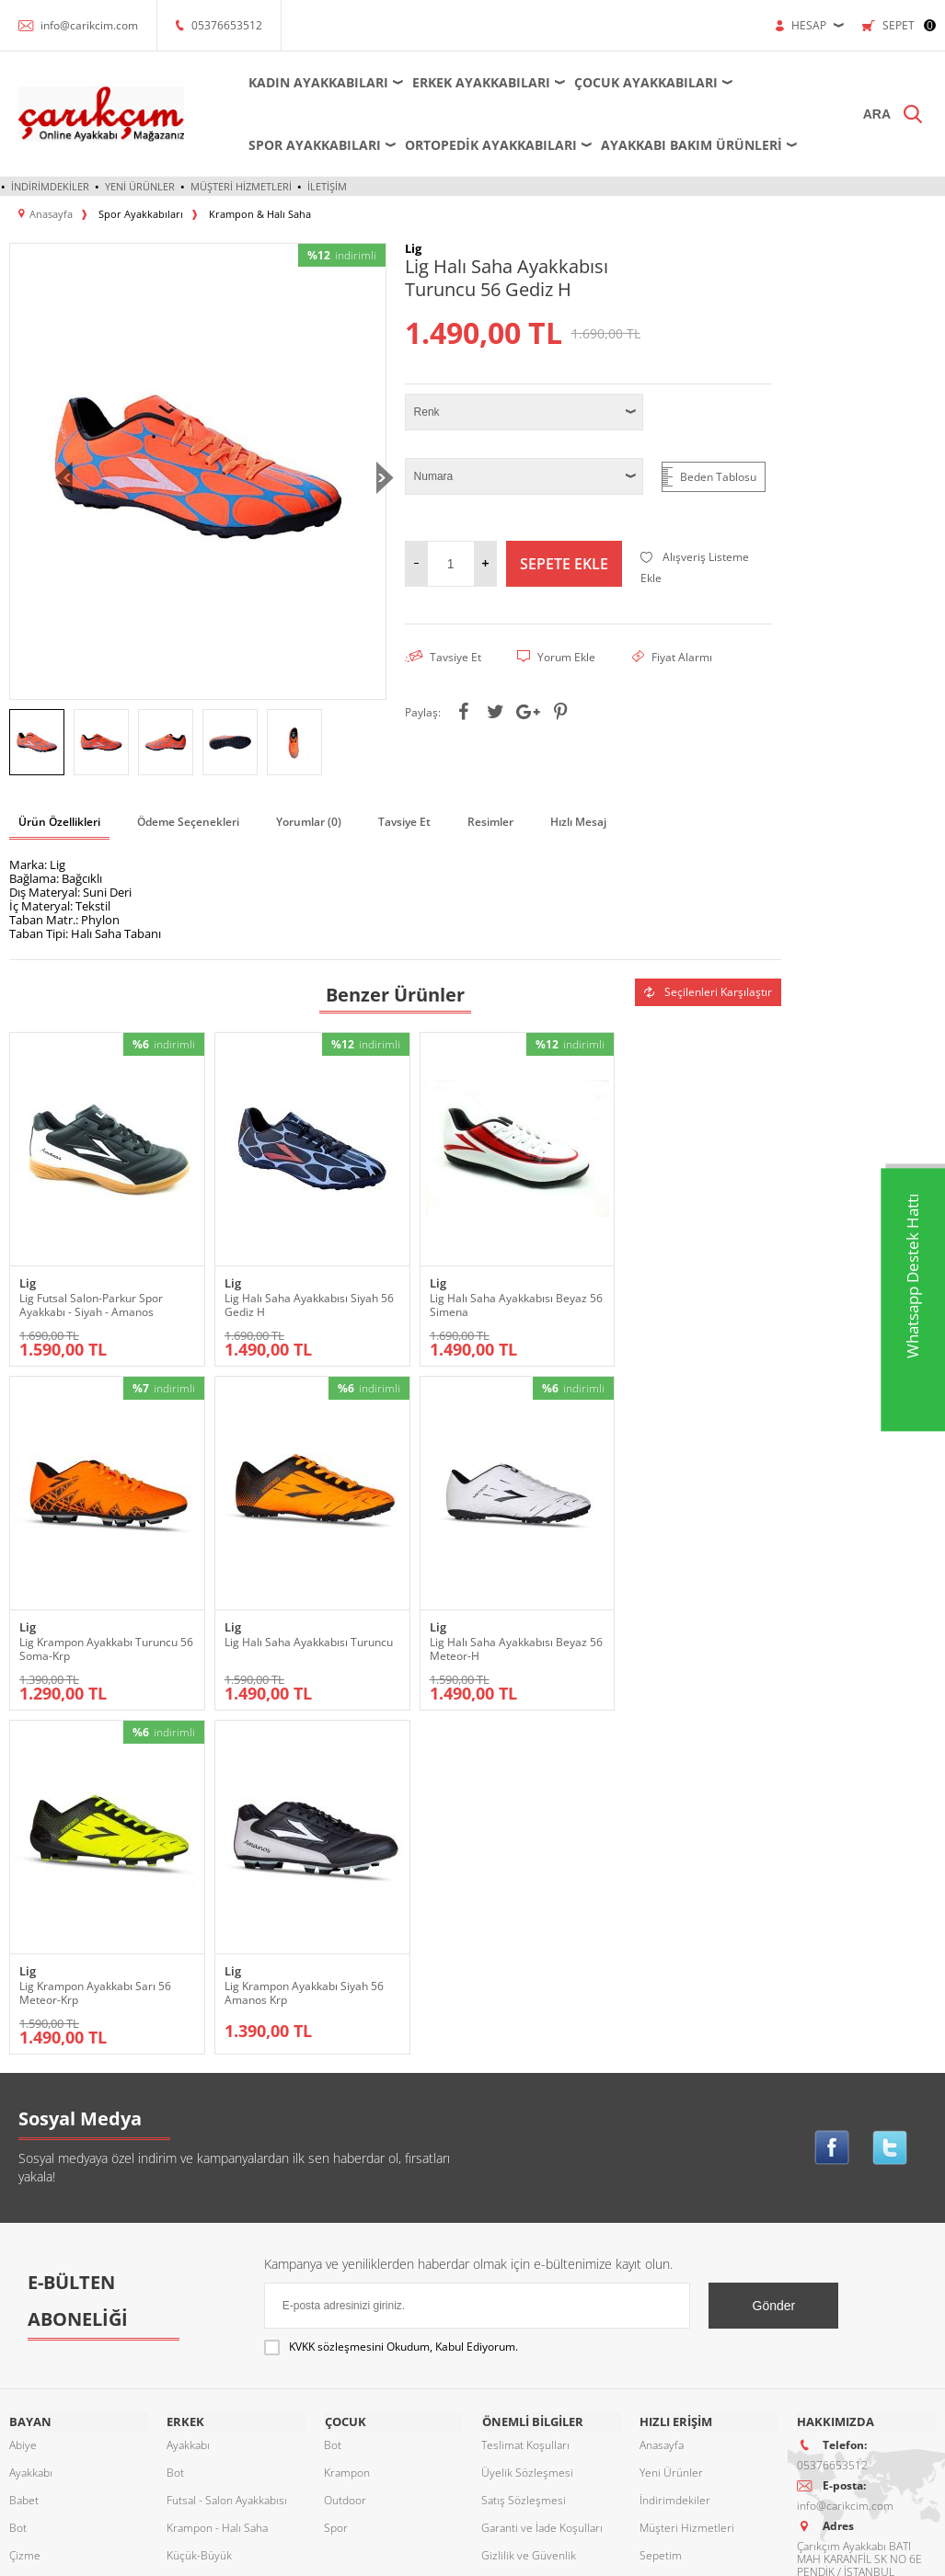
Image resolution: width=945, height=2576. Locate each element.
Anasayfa (662, 2101)
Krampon (347, 2128)
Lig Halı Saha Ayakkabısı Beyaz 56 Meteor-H (293, 1638)
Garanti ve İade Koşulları (542, 2184)
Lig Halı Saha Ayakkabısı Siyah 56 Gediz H (291, 1293)
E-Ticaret (417, 2552)
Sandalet (30, 2349)
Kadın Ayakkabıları (316, 82)
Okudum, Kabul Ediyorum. (391, 2004)
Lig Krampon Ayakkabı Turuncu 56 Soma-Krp (684, 1293)
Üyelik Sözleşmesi (527, 2128)
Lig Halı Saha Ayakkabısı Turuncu (81, 1638)
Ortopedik (34, 2294)
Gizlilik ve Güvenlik (528, 2211)
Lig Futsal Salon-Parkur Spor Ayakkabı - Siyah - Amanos (91, 1293)
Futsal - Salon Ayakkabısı (227, 2156)
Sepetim (661, 2211)
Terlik (23, 2404)
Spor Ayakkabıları (312, 145)
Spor (21, 2377)
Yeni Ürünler (140, 186)
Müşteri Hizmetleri (241, 186)
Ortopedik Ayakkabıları (488, 145)
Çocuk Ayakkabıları (643, 82)
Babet (24, 2156)
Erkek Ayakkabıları (478, 82)
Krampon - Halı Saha (217, 2184)
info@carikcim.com (89, 25)
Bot (18, 2184)
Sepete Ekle (564, 564)
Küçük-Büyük (42, 2266)
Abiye (23, 2101)
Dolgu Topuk (40, 2239)
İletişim (327, 186)
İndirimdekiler (50, 186)
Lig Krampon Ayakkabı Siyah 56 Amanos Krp (685, 1638)
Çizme (24, 2211)
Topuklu (29, 2432)
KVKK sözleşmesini (336, 2003)
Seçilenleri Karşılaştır (708, 992)
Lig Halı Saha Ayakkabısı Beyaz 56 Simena (489, 1293)
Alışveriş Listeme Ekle (694, 567)
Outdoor (30, 2322)
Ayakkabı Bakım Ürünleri (688, 145)
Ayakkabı (30, 2128)
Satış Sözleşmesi (523, 2156)
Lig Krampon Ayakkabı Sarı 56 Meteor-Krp (486, 1638)
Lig (27, 1271)
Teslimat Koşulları (525, 2101)
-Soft (376, 2552)
